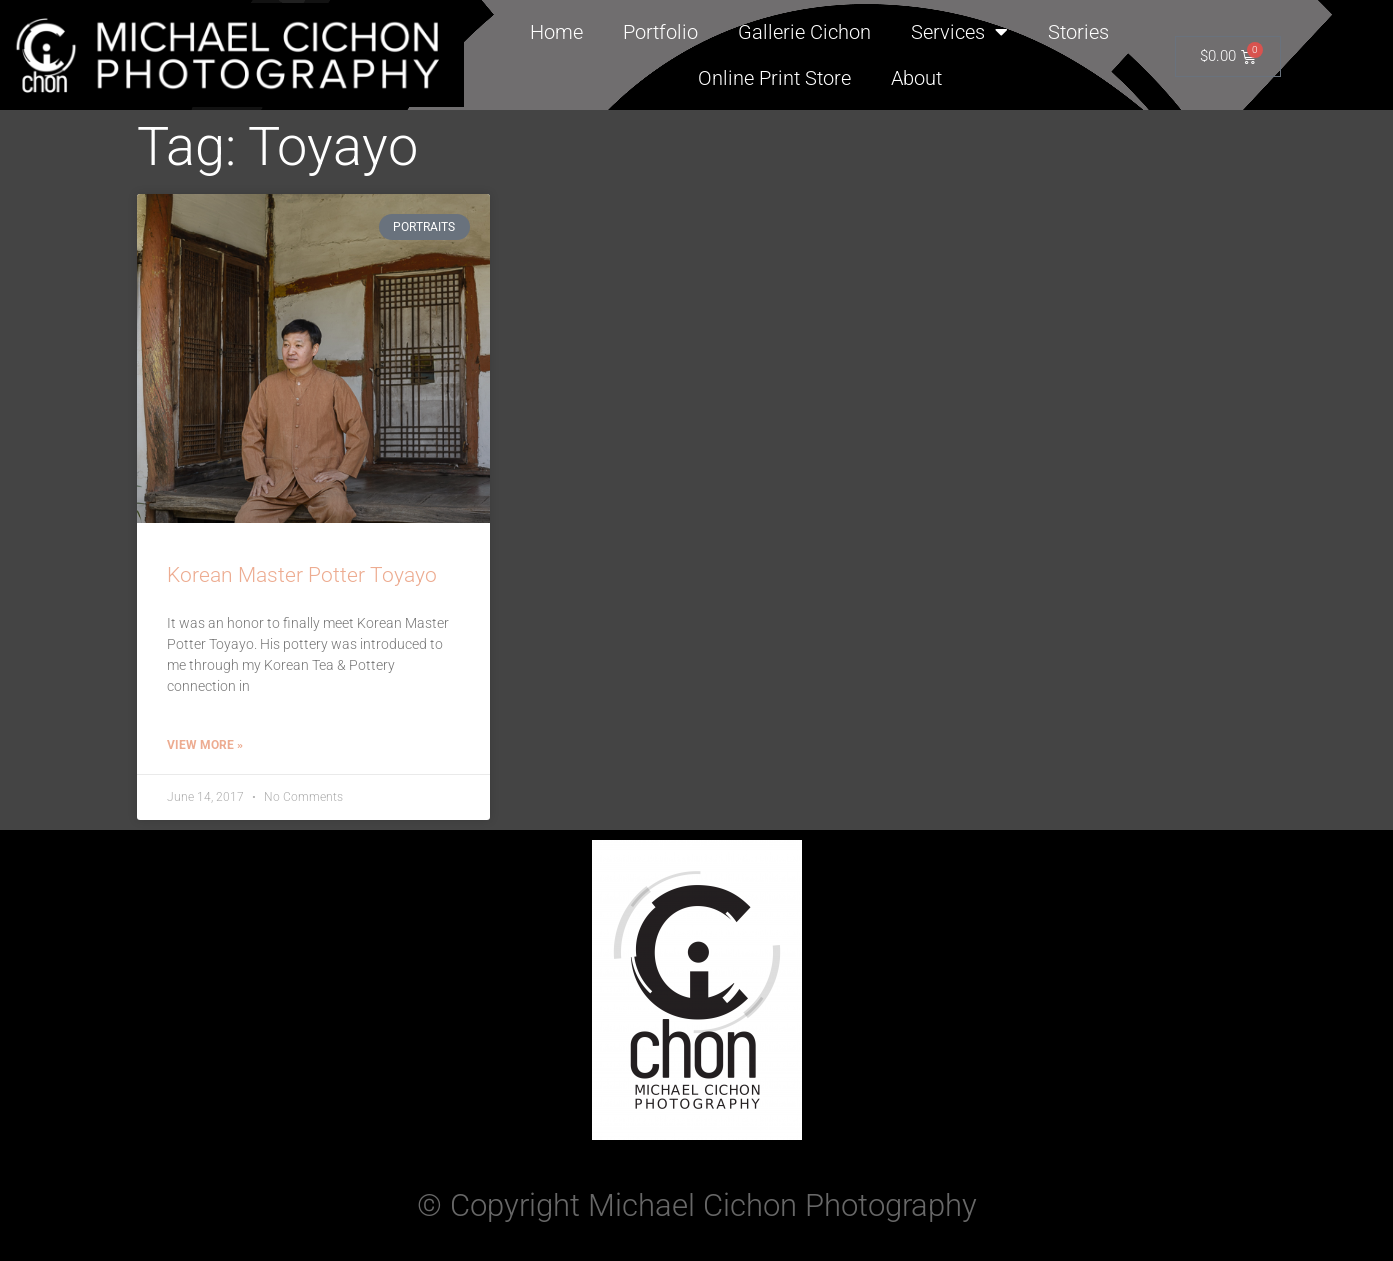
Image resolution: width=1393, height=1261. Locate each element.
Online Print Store (774, 78)
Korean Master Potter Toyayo (302, 575)
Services (959, 32)
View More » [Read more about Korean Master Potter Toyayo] (205, 745)
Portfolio (660, 32)
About (916, 78)
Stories (1078, 32)
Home (556, 32)
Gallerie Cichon (804, 32)
